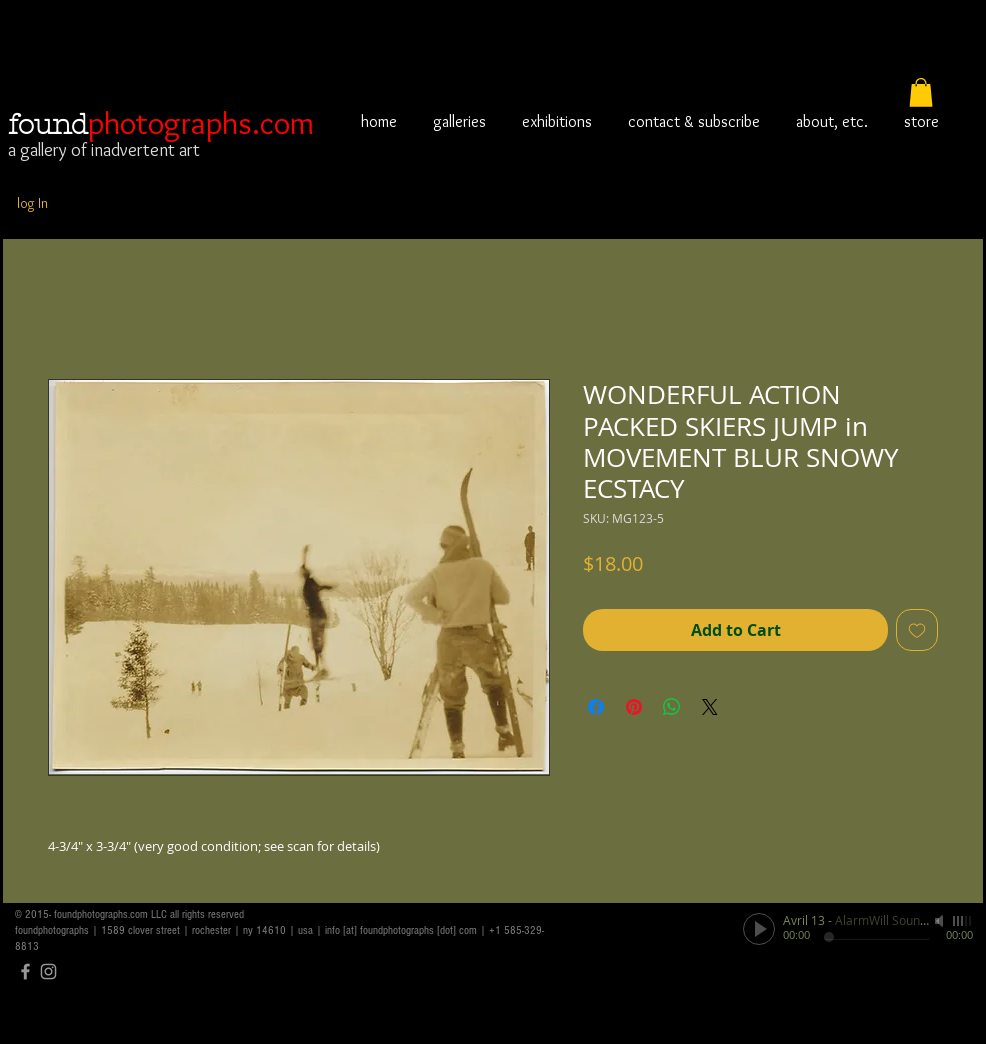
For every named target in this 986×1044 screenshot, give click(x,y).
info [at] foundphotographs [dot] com (401, 930)
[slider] (963, 921)
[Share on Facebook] (596, 707)
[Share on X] (710, 707)
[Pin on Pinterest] (634, 707)
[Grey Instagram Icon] (48, 971)
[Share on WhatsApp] (672, 707)
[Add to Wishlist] (917, 630)
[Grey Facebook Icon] (25, 971)
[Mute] (941, 921)
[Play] (759, 929)
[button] (921, 92)
